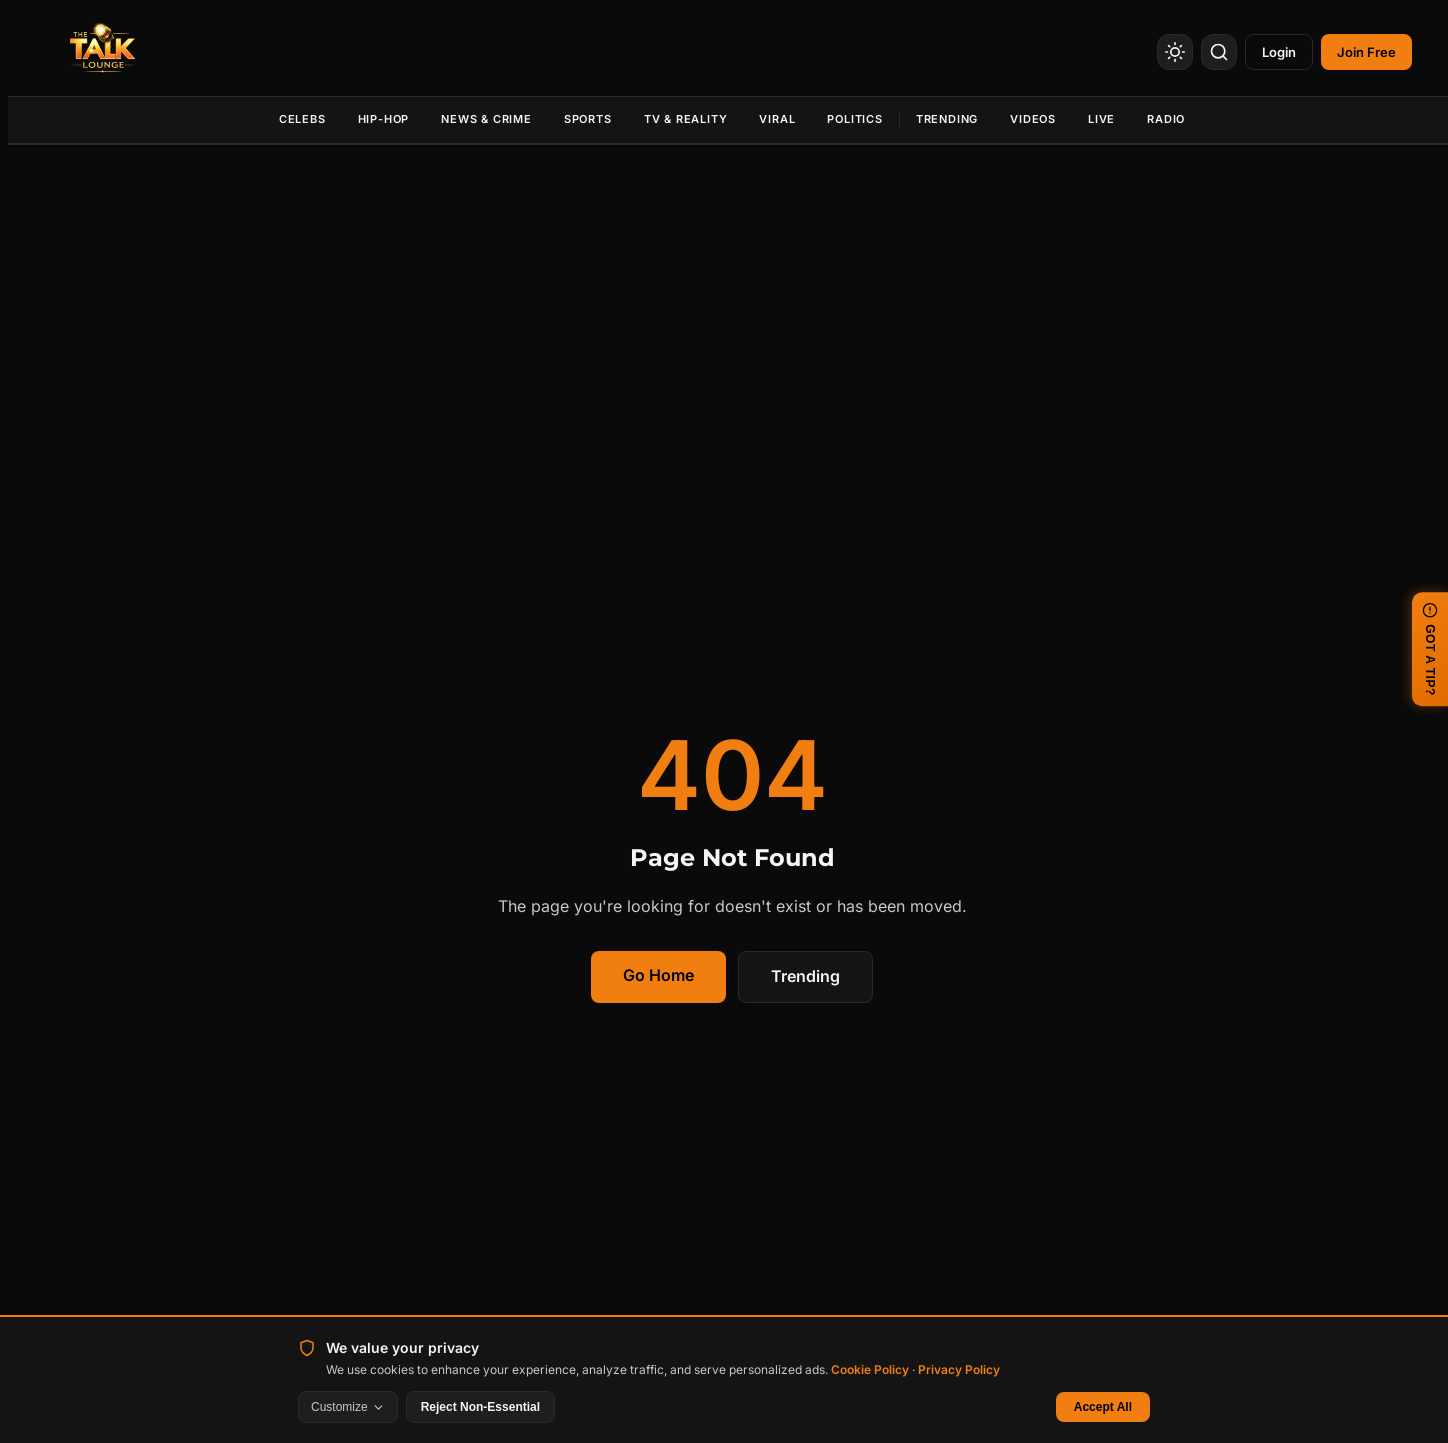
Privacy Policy (959, 1369)
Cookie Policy (870, 1369)
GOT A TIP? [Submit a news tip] (1430, 649)
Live (1101, 119)
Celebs (302, 119)
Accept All (1103, 1407)
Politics (854, 119)
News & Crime (486, 119)
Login (1279, 52)
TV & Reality (686, 119)
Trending (947, 119)
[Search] (1219, 52)
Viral (777, 119)
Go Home (658, 975)
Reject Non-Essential (480, 1407)
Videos (1033, 119)
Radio (1166, 119)
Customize (348, 1407)
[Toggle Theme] (1175, 52)
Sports (588, 119)
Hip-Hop (384, 119)
